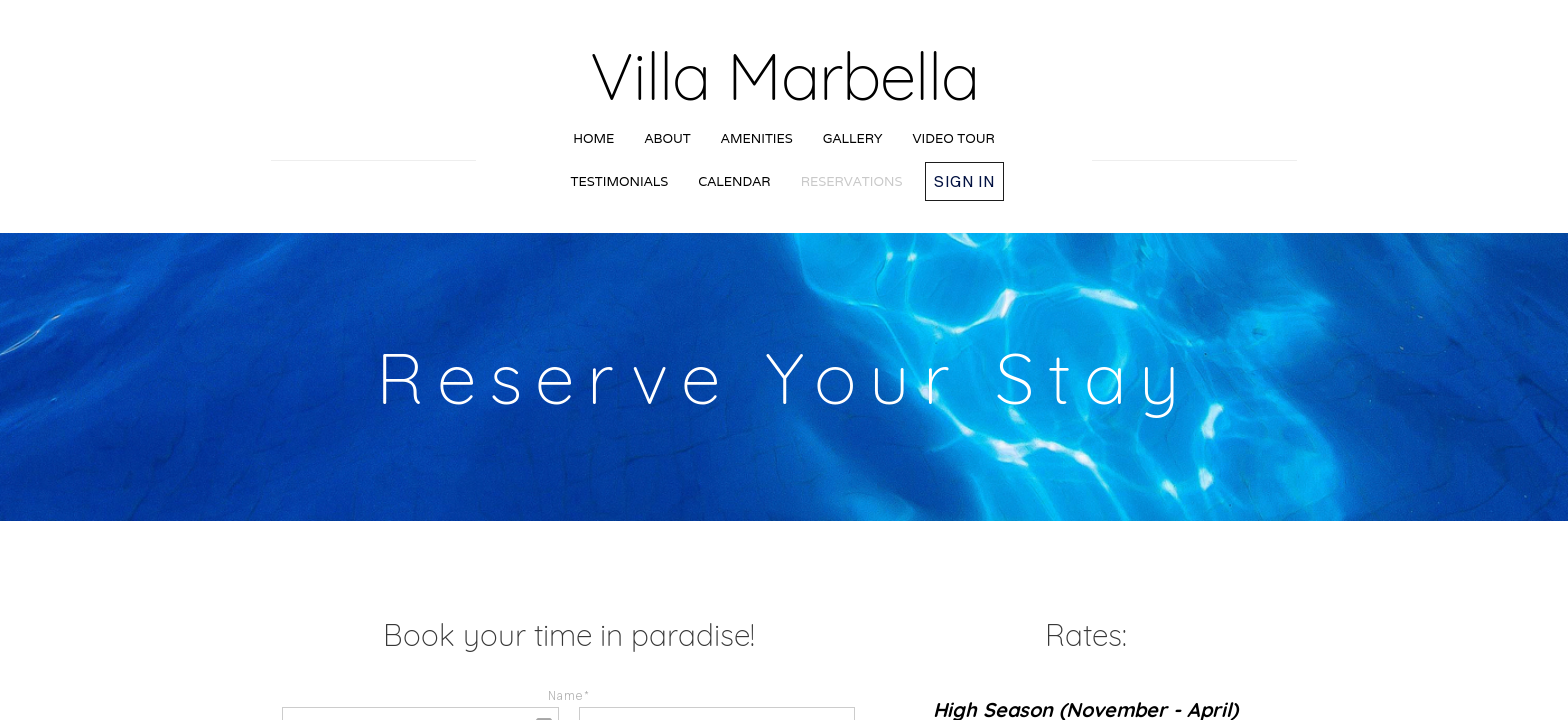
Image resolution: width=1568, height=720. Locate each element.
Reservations (852, 181)
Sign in (964, 181)
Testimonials (620, 181)
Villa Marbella (784, 75)
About (667, 138)
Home (593, 138)
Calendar (734, 181)
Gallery (853, 138)
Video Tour (954, 138)
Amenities (757, 138)
